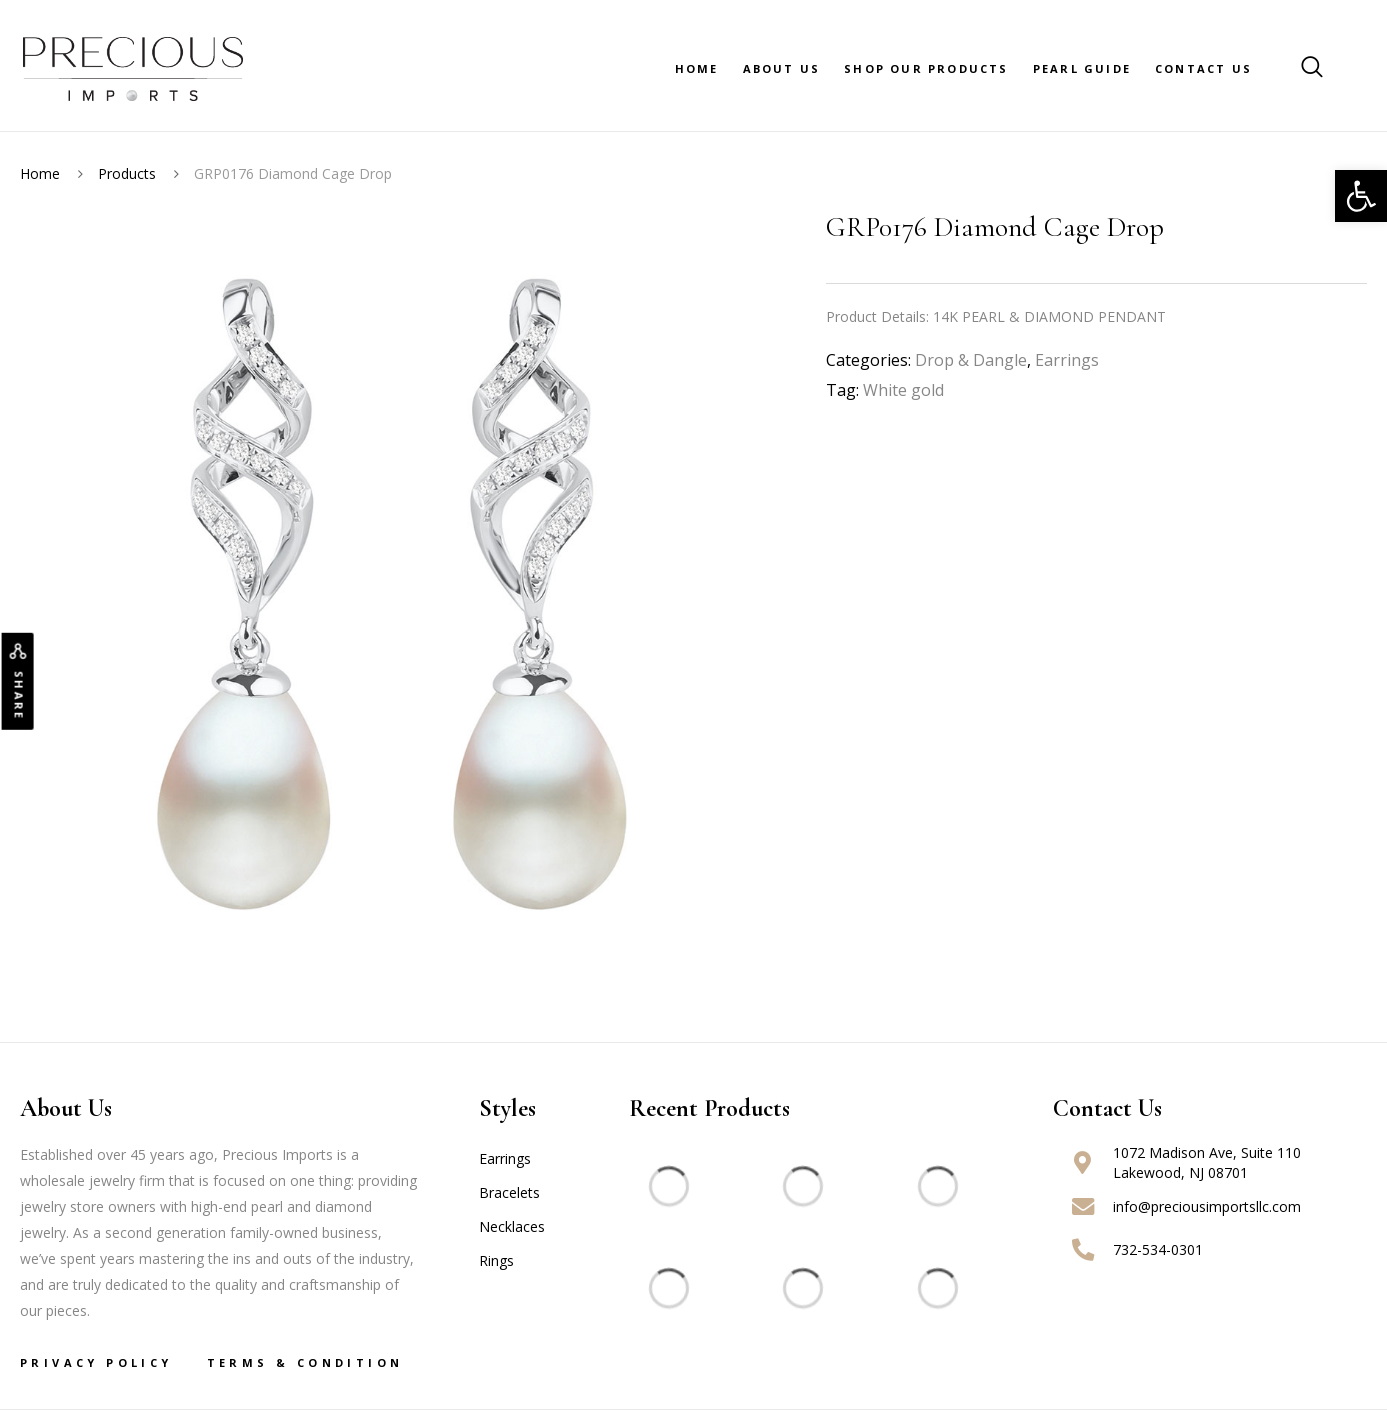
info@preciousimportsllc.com (1207, 1206)
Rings (496, 1260)
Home (697, 68)
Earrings (1067, 360)
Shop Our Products (926, 68)
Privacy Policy (96, 1362)
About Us (782, 68)
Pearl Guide (1082, 68)
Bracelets (509, 1192)
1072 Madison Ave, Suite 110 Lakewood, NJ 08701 (1207, 1162)
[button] (1361, 196)
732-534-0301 (1158, 1249)
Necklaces (512, 1226)
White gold (903, 390)
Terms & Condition (305, 1362)
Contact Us (1203, 68)
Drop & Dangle (971, 360)
